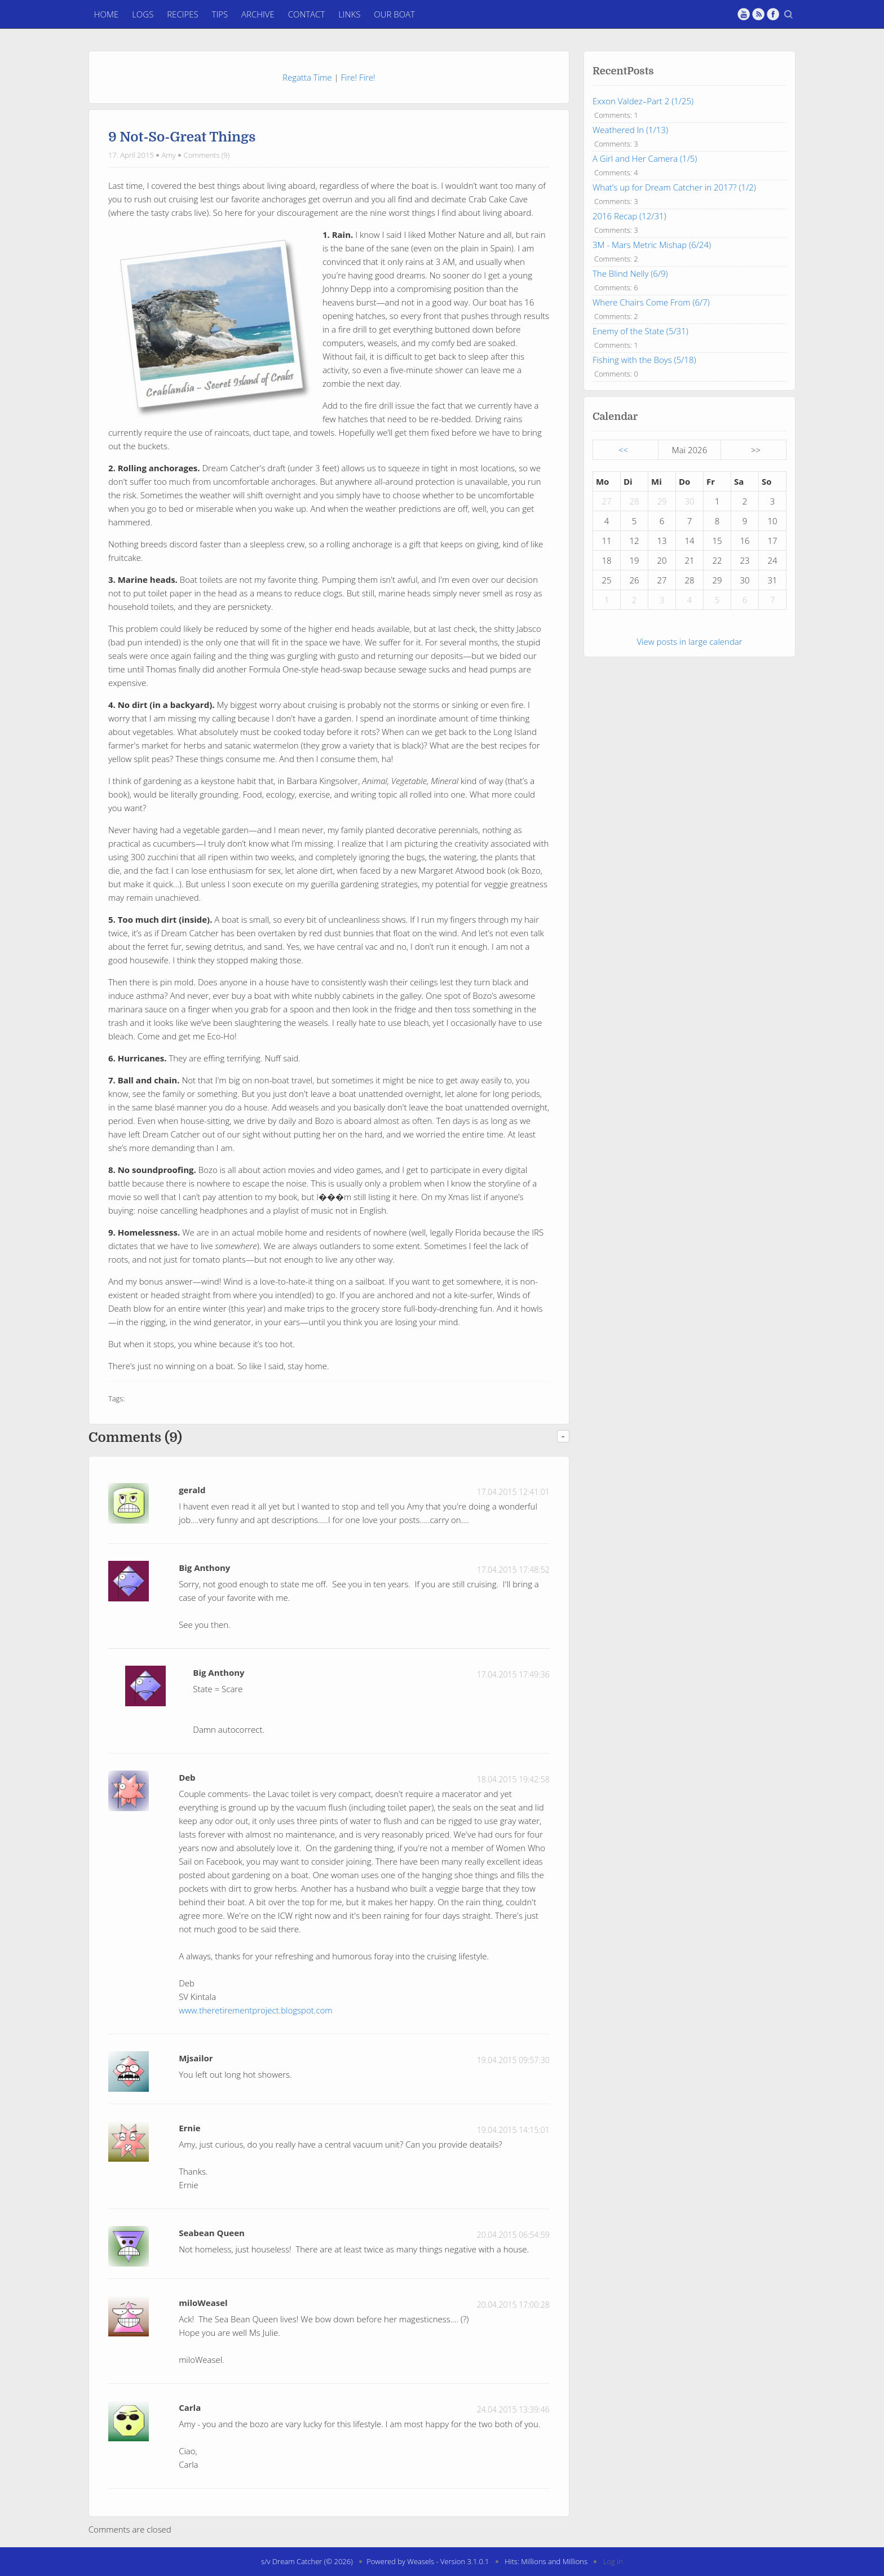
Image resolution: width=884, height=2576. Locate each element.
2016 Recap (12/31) (629, 216)
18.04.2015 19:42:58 (513, 1779)
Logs (142, 14)
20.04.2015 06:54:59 (513, 2234)
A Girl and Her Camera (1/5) (645, 158)
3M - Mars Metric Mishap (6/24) (652, 244)
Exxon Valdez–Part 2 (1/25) (643, 101)
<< (623, 449)
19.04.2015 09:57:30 (513, 2060)
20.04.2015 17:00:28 (513, 2304)
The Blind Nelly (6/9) (630, 273)
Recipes (182, 14)
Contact (306, 14)
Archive (258, 14)
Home (106, 14)
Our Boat (394, 14)
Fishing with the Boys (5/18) (644, 359)
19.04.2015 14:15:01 (513, 2129)
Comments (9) (207, 155)
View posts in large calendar (689, 641)
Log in (613, 2561)
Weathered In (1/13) (630, 129)
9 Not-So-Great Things (182, 137)
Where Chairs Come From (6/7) (651, 302)
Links (349, 14)
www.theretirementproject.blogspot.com (255, 2010)
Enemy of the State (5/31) (640, 331)
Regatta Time (307, 77)
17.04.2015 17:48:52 (513, 1569)
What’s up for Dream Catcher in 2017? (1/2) (674, 187)
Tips (220, 14)
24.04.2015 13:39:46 (513, 2409)
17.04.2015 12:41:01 (513, 1491)
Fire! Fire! (358, 77)
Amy (169, 155)
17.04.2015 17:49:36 (513, 1674)
